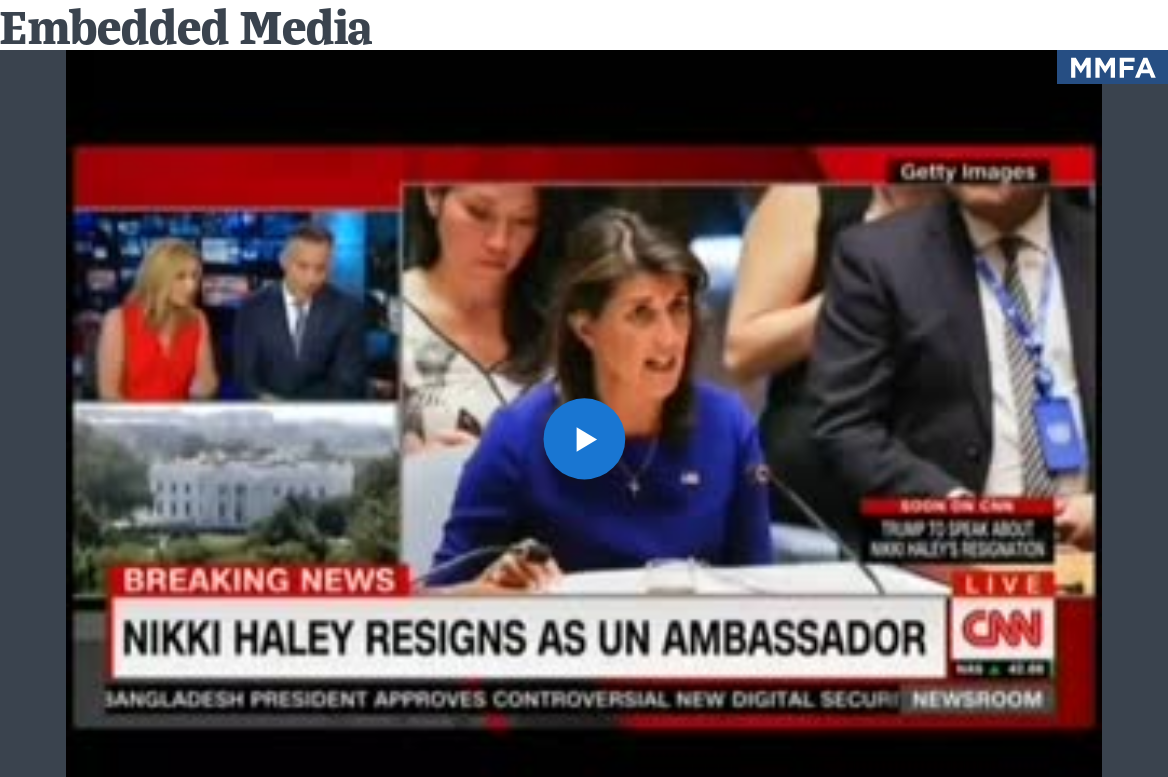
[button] (583, 438)
